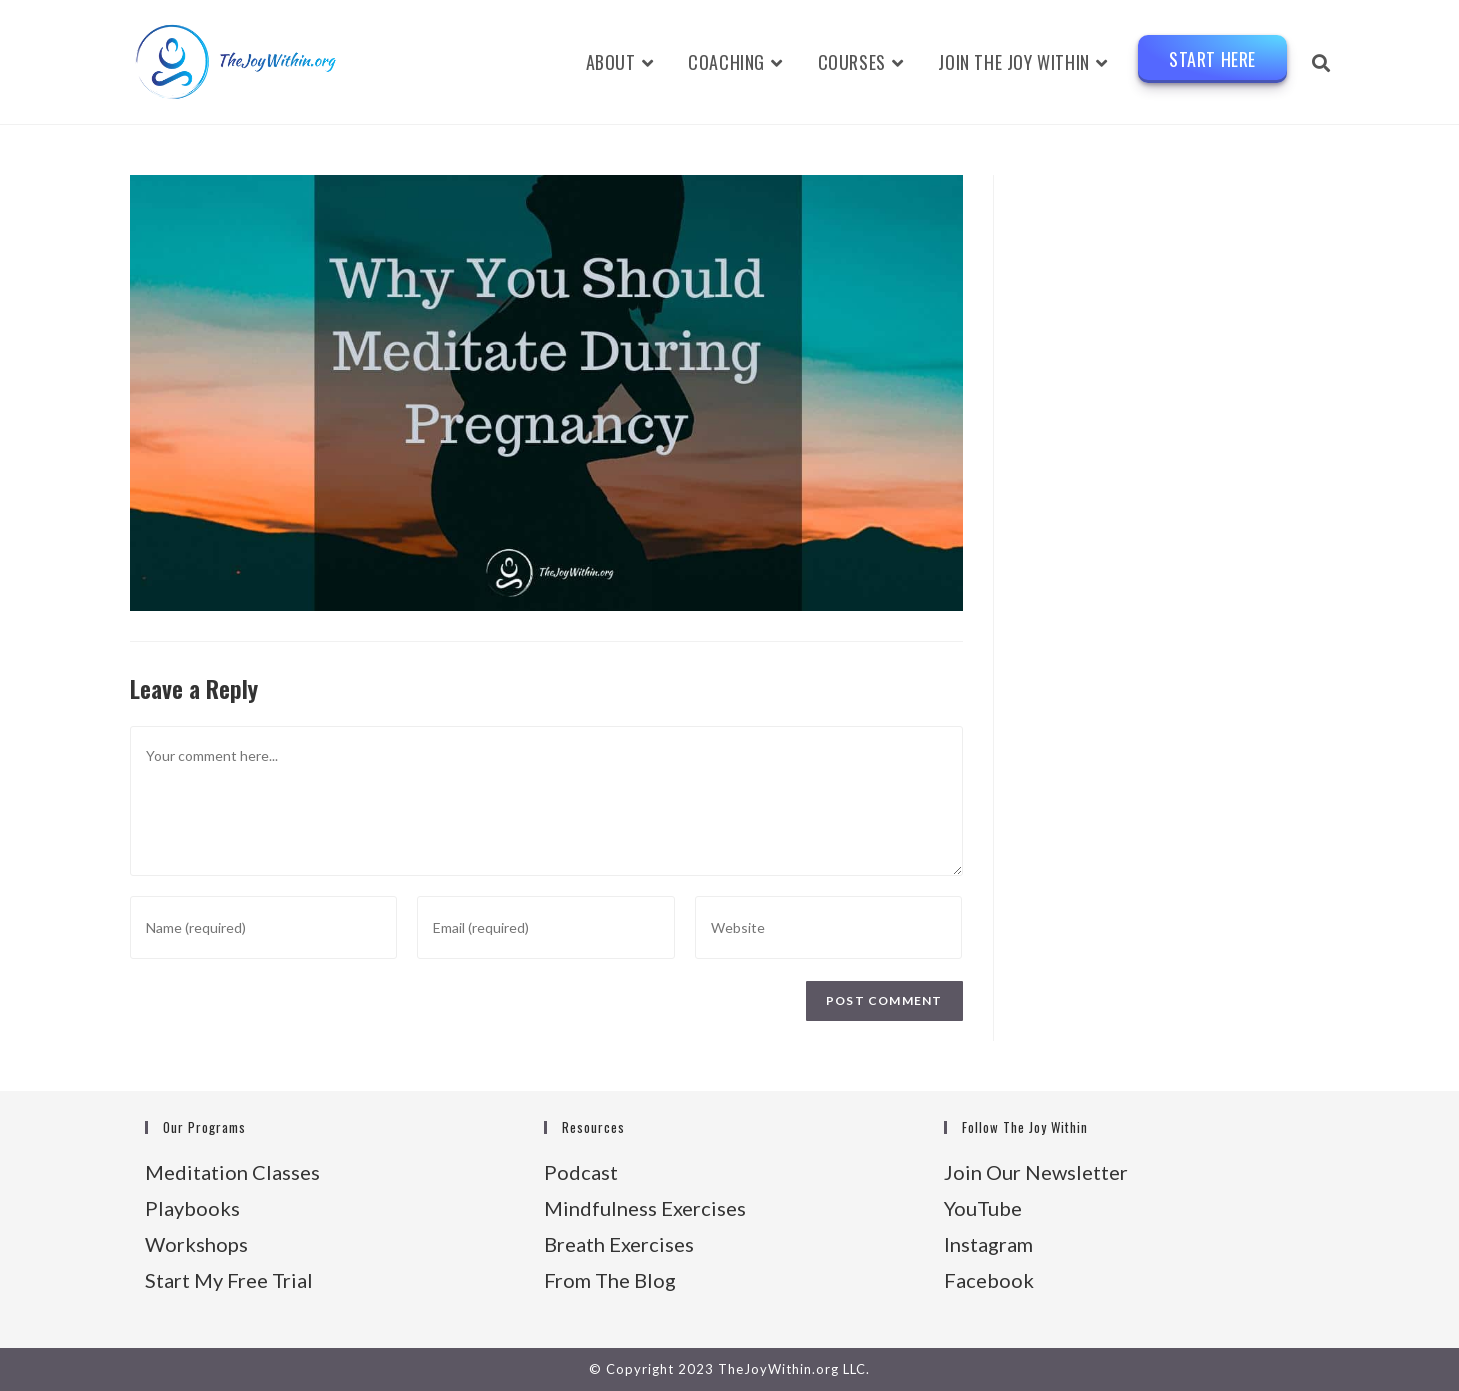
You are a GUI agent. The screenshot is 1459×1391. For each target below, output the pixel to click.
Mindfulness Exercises (645, 1208)
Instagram (988, 1244)
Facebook (989, 1280)
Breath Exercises (619, 1244)
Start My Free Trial (229, 1280)
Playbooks (192, 1208)
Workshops (196, 1244)
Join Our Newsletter (1036, 1172)
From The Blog (610, 1280)
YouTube (983, 1208)
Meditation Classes (232, 1172)
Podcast (581, 1172)
